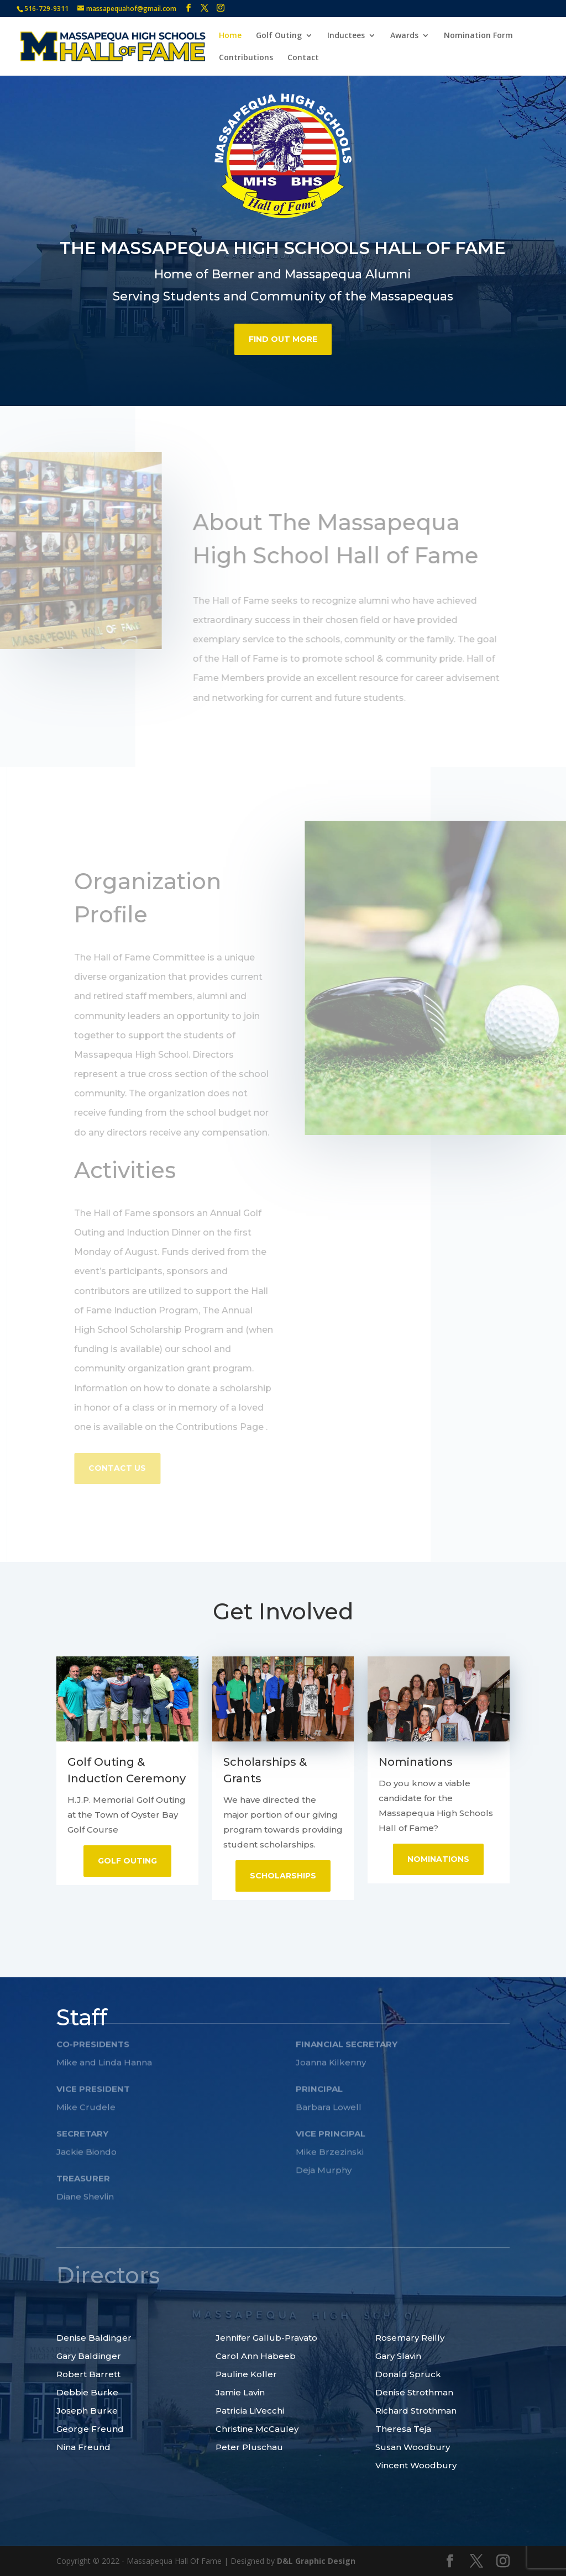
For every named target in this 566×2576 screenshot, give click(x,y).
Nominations (438, 1859)
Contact (303, 58)
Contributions (246, 58)
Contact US (122, 1468)
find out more (283, 332)
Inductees (346, 35)
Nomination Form (478, 35)
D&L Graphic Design (316, 2561)
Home (230, 35)
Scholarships (283, 1876)
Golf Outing (279, 35)
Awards (404, 35)
